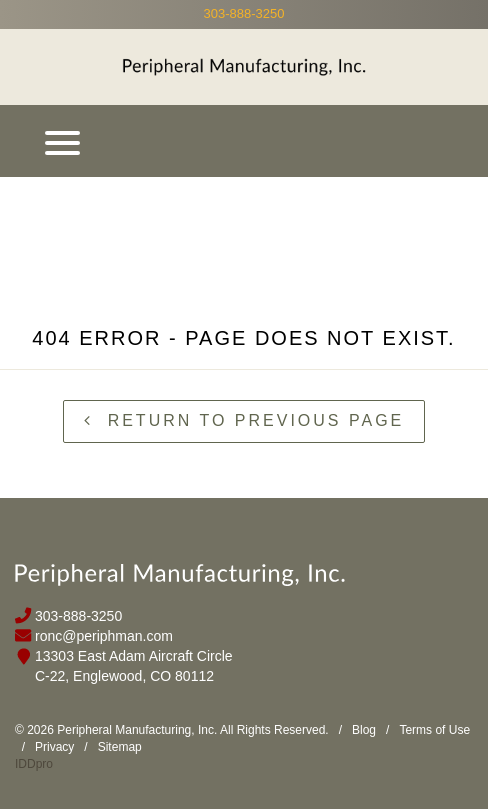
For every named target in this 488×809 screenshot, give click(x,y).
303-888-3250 (244, 13)
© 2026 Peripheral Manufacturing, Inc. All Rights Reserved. (172, 730)
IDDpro (34, 764)
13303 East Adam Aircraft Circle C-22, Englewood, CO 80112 (134, 666)
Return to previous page (244, 420)
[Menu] (62, 141)
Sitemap (120, 747)
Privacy (54, 747)
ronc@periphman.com (104, 636)
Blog (364, 730)
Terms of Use (434, 730)
